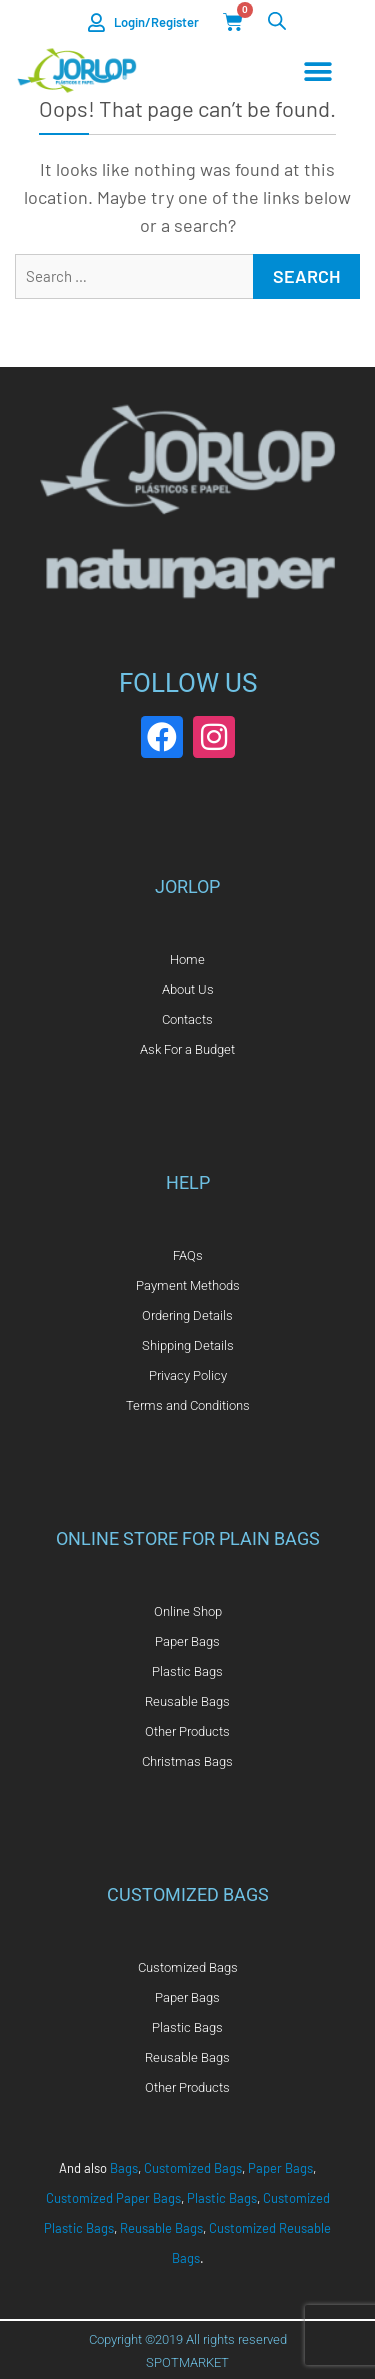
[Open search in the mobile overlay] (277, 20)
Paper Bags (280, 2168)
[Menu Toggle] (318, 72)
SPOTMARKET (187, 2362)
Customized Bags (193, 2168)
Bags (124, 2168)
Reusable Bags (161, 2228)
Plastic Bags (222, 2198)
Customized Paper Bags (113, 2198)
